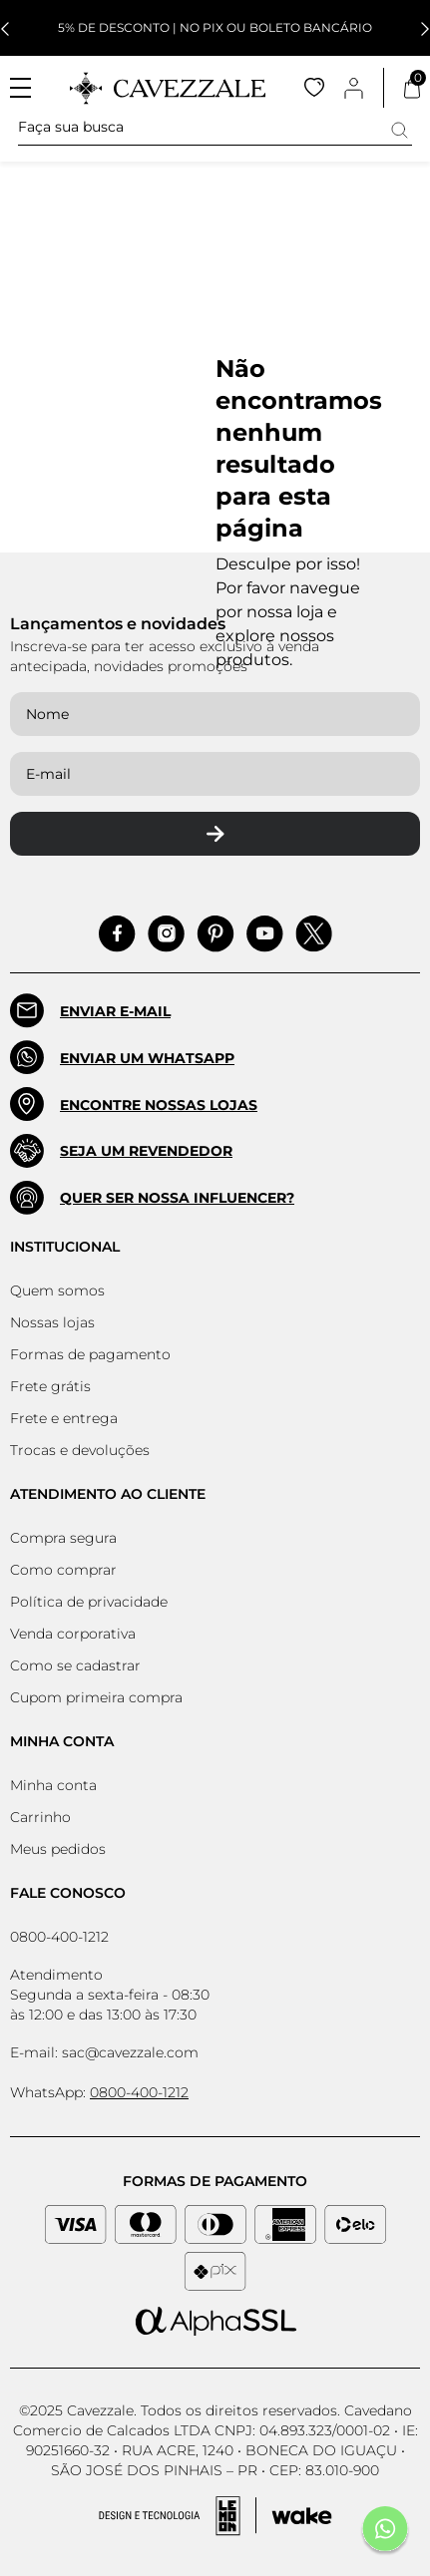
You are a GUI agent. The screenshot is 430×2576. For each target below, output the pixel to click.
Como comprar (63, 1570)
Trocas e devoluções (80, 1450)
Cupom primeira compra (96, 1697)
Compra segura (63, 1538)
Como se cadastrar (75, 1665)
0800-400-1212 (59, 1937)
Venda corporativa (73, 1634)
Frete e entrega (64, 1418)
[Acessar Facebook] (117, 934)
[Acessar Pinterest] (215, 934)
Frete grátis (50, 1386)
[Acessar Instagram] (166, 934)
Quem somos (57, 1290)
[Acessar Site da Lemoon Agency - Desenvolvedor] (215, 2516)
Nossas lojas (52, 1322)
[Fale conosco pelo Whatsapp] (385, 2531)
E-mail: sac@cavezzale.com (104, 2052)
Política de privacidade (89, 1602)
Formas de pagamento (90, 1354)
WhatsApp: (99, 2092)
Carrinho (40, 1817)
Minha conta (53, 1785)
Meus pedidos (58, 1849)
